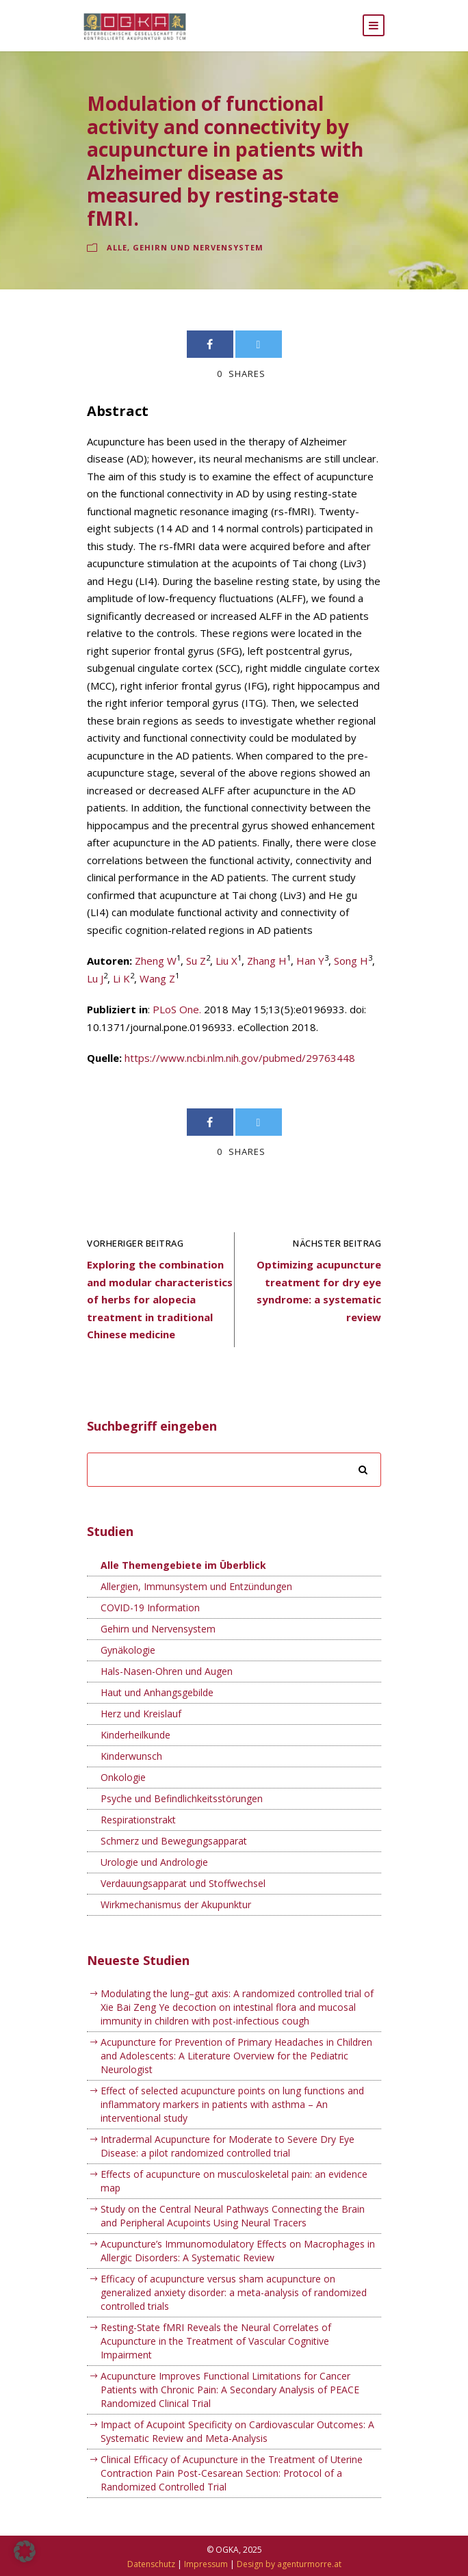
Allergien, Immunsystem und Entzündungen (196, 1586)
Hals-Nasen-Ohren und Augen (167, 1671)
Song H (351, 960)
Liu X (226, 960)
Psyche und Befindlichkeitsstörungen (182, 1798)
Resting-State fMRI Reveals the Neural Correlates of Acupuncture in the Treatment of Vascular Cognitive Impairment (216, 2341)
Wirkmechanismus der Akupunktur (176, 1904)
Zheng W (156, 960)
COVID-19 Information (150, 1607)
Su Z (196, 960)
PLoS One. (177, 1009)
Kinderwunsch (131, 1755)
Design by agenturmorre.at (289, 2564)
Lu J (95, 978)
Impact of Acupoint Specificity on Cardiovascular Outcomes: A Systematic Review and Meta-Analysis (237, 2431)
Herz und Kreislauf (141, 1713)
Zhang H (267, 960)
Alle (117, 247)
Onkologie (123, 1777)
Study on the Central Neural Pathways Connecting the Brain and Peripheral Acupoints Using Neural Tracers (233, 2215)
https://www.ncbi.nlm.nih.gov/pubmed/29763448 (240, 1058)
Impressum (206, 2564)
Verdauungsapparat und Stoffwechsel (183, 1883)
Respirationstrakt (138, 1819)
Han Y (310, 960)
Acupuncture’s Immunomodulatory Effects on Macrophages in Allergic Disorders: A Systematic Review (238, 2250)
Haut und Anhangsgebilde (157, 1692)
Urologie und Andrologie (154, 1862)
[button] (24, 2551)
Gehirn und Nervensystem (198, 247)
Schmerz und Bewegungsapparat (174, 1840)
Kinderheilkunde (135, 1734)
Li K (121, 978)
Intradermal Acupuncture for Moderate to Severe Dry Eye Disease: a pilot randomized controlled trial (227, 2146)
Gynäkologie (128, 1649)
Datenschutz (151, 2564)
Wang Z (157, 978)
